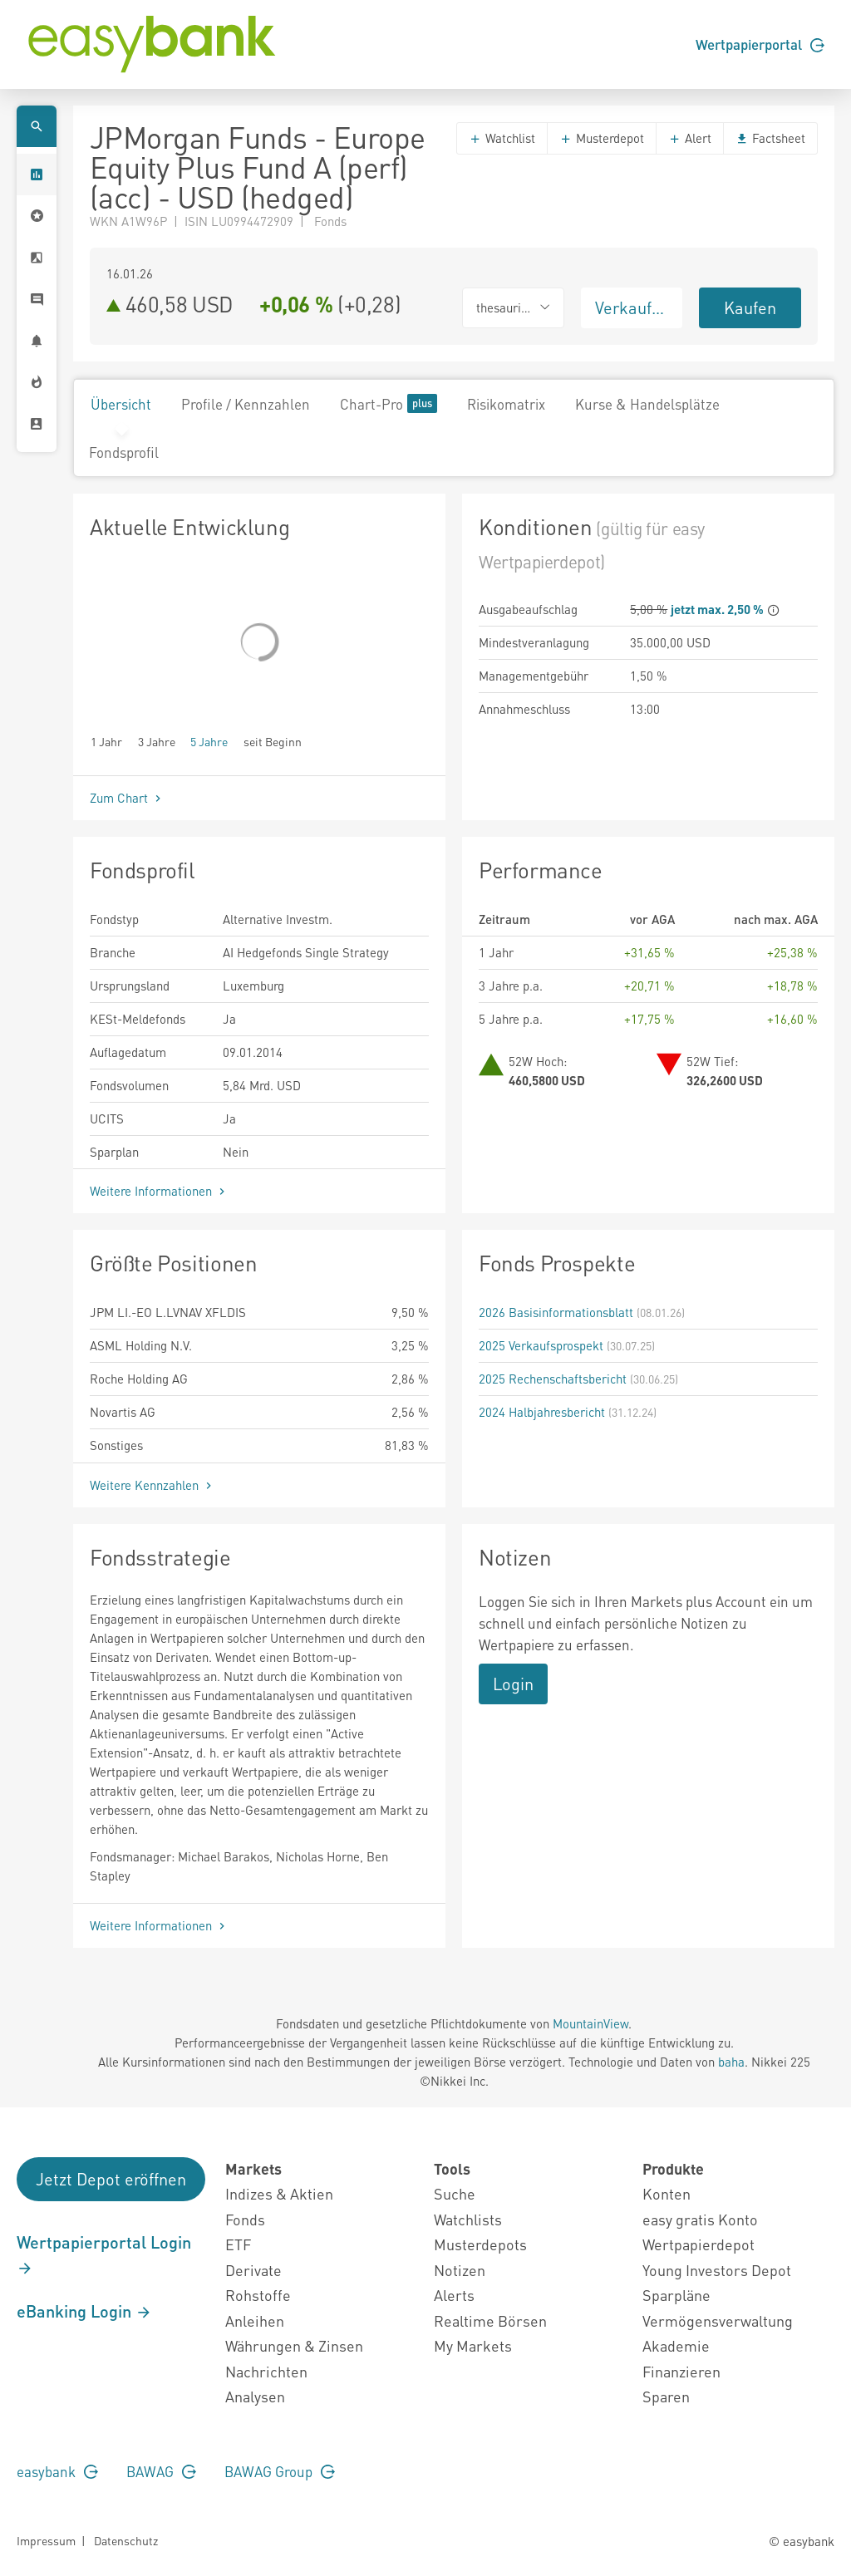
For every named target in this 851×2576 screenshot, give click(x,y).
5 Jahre (209, 741)
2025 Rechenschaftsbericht (553, 1378)
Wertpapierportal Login (104, 2254)
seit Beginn (272, 741)
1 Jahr (106, 741)
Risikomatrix (506, 404)
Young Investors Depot (716, 2269)
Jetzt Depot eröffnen (111, 2179)
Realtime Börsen (490, 2320)
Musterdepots (480, 2244)
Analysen (255, 2396)
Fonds (245, 2219)
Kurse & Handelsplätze (647, 404)
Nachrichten (266, 2371)
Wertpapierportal (760, 44)
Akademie (676, 2345)
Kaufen (750, 307)
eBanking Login (84, 2311)
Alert (689, 138)
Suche (454, 2193)
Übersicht (121, 404)
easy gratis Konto (700, 2219)
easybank (57, 2471)
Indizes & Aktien (279, 2193)
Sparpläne (676, 2294)
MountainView (590, 2023)
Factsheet (770, 138)
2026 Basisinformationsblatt (556, 1312)
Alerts (454, 2294)
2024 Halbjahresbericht (542, 1412)
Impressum (46, 2540)
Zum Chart (127, 797)
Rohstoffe (258, 2294)
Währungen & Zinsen (294, 2345)
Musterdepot (601, 138)
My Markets (473, 2345)
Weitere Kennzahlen (152, 1485)
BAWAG (161, 2471)
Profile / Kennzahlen (245, 404)
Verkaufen (632, 307)
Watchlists (468, 2219)
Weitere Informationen (159, 1190)
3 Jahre (156, 741)
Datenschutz (126, 2540)
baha (731, 2061)
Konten (666, 2193)
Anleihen (254, 2320)
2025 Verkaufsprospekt (541, 1345)
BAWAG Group (279, 2471)
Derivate (253, 2269)
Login (513, 1683)
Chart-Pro (388, 403)
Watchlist (502, 138)
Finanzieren (681, 2371)
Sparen (666, 2396)
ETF (238, 2244)
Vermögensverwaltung (717, 2320)
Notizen (459, 2269)
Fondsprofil (124, 452)
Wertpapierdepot (698, 2244)
